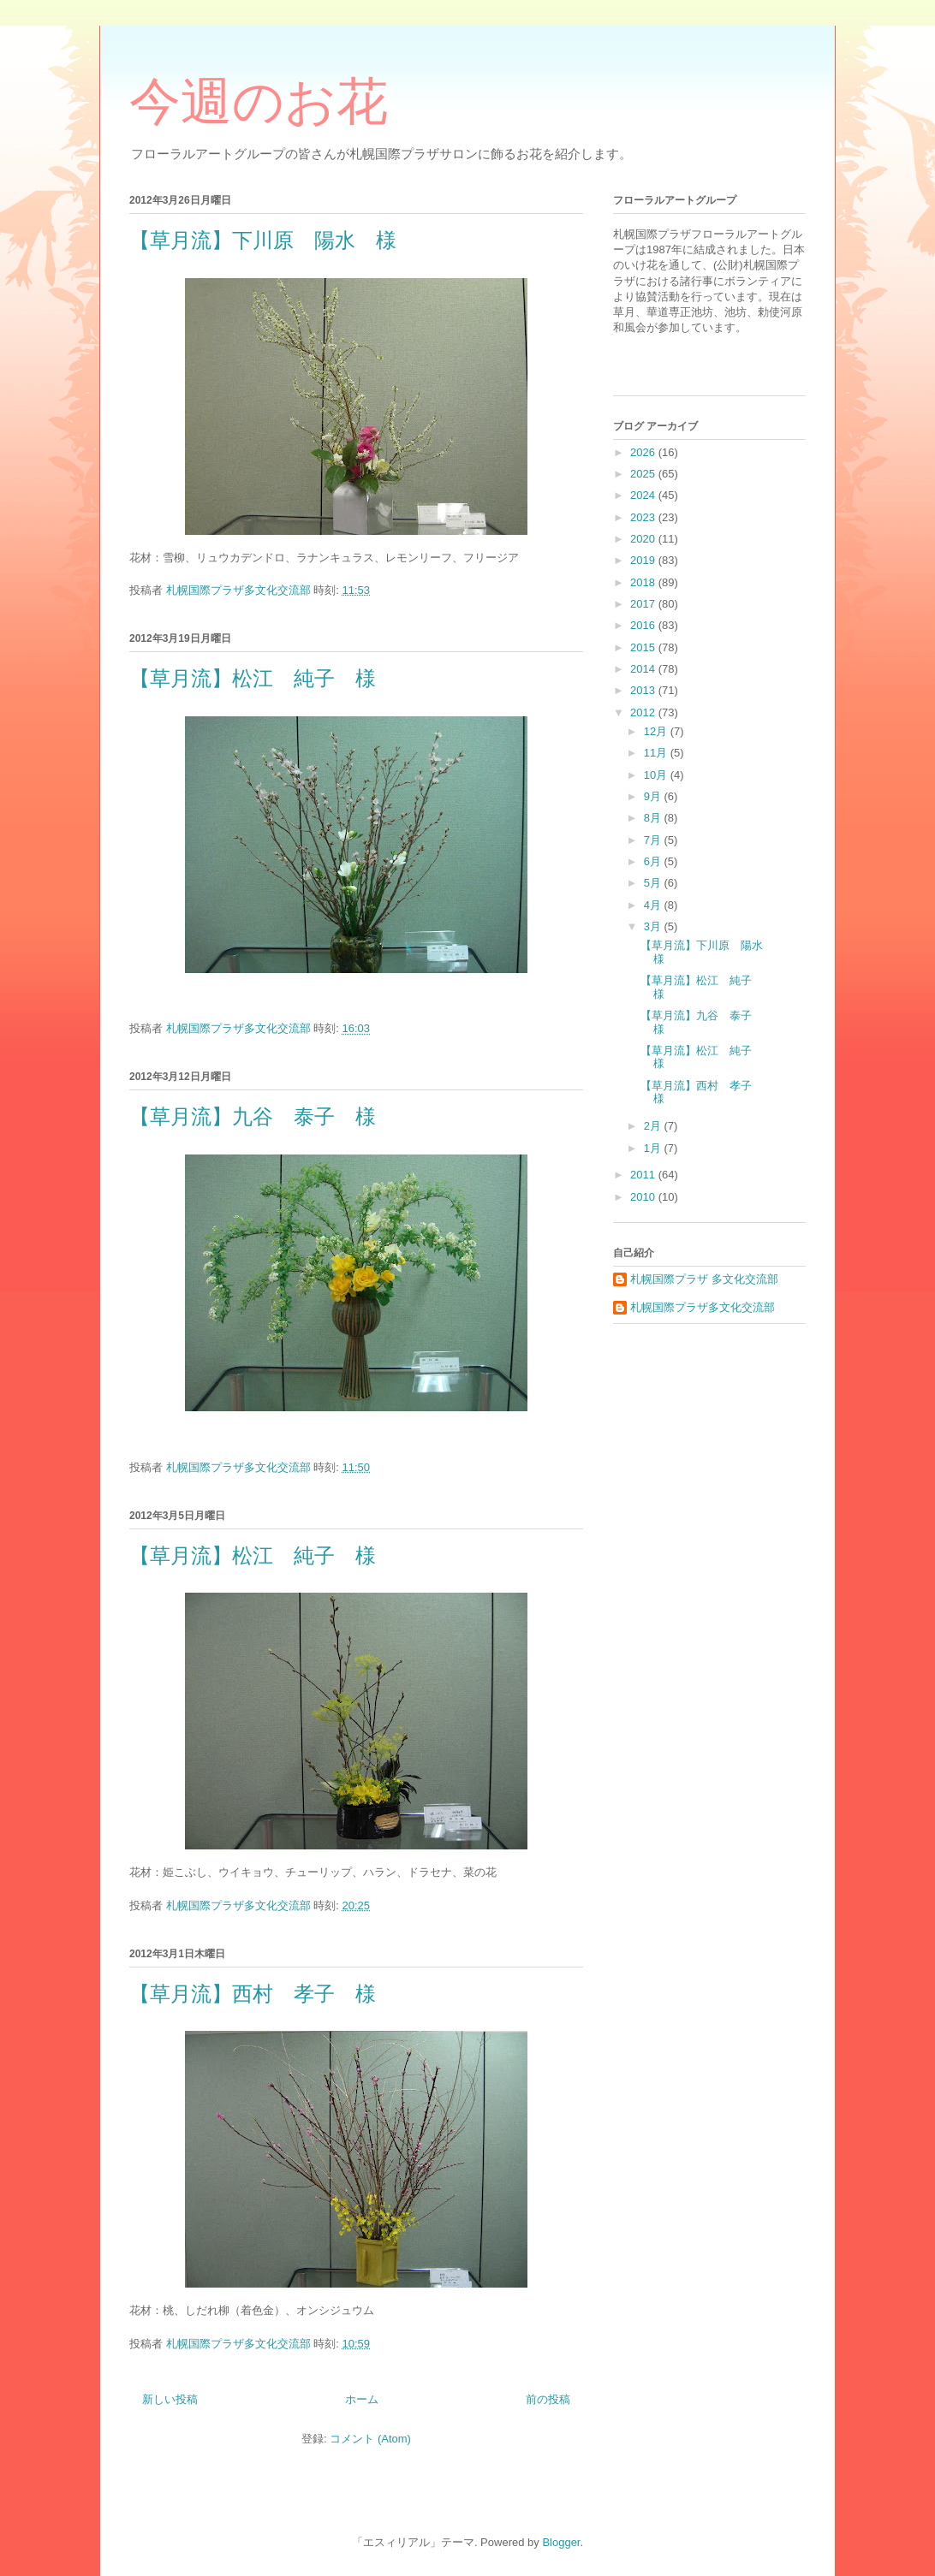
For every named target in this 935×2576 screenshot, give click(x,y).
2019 (644, 560)
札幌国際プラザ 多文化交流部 (704, 1279)
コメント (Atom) (370, 2438)
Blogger (561, 2542)
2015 (644, 647)
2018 (644, 582)
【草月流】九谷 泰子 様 (252, 1117)
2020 (644, 538)
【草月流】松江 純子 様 (252, 679)
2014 (644, 668)
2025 (644, 473)
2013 (644, 690)
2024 (644, 495)
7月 (654, 840)
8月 (654, 817)
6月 (654, 861)
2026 (644, 452)
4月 (654, 905)
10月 (657, 775)
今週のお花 (258, 102)
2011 (644, 1174)
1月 (654, 1148)
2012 (644, 712)
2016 (644, 625)
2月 (654, 1125)
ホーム (361, 2399)
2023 (644, 517)
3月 (654, 926)
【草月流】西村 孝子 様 (252, 1994)
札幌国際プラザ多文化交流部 (702, 1307)
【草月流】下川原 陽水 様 (262, 240)
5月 (654, 882)
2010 (644, 1196)
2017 (644, 603)
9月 (654, 796)
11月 (657, 752)
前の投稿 (548, 2399)
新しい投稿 (170, 2399)
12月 (657, 731)
